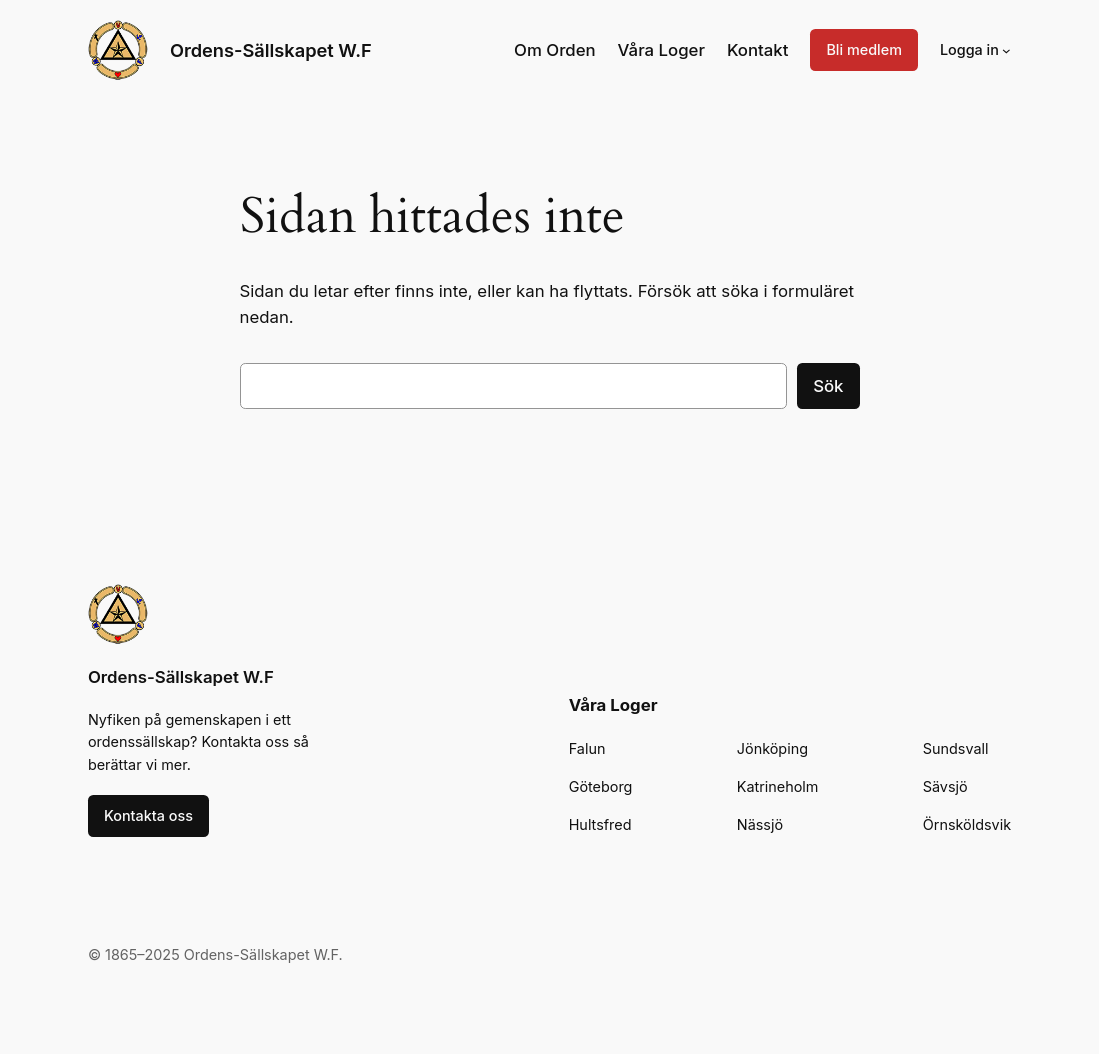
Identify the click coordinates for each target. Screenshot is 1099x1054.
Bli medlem (864, 49)
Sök (828, 386)
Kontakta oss (148, 815)
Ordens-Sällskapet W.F (271, 50)
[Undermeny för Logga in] (1006, 50)
